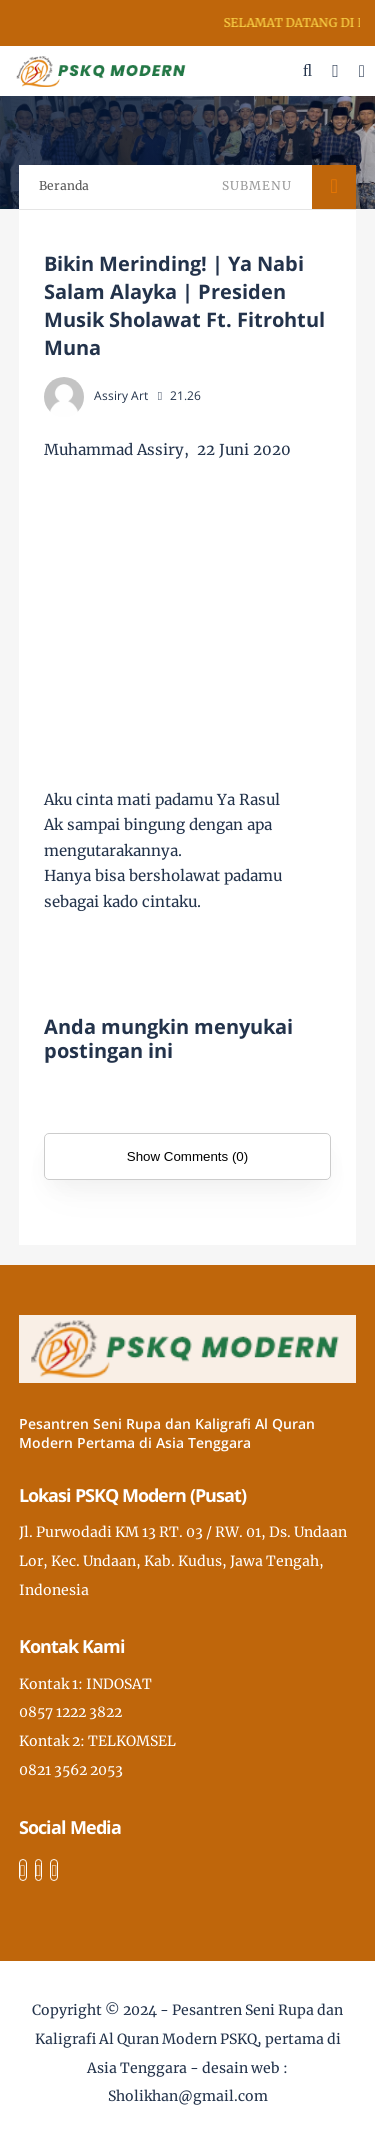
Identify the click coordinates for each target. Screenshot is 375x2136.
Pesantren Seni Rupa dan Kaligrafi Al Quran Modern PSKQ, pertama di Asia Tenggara (189, 2039)
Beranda (64, 185)
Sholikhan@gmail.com (188, 2096)
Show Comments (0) (187, 1156)
